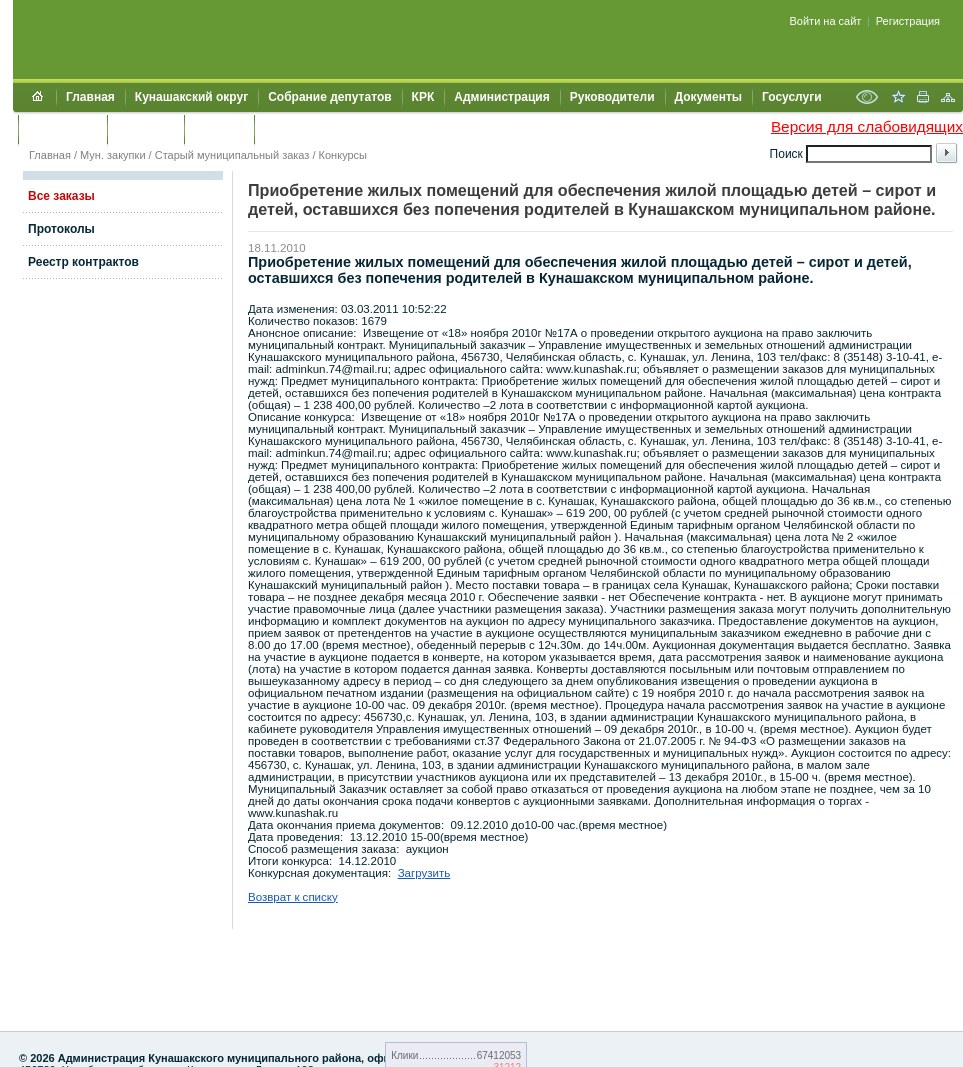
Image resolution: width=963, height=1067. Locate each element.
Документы (708, 97)
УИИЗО (284, 129)
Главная (90, 97)
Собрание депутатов (329, 97)
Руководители (612, 97)
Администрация (501, 97)
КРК (423, 97)
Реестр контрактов (83, 262)
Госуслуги (792, 97)
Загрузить (424, 873)
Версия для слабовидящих (867, 126)
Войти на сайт (826, 21)
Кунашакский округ (191, 97)
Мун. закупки (112, 155)
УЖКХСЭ (219, 129)
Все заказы (61, 196)
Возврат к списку (293, 897)
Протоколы (61, 229)
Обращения (62, 129)
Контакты (145, 129)
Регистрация (908, 21)
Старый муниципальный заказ (232, 155)
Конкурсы (343, 155)
